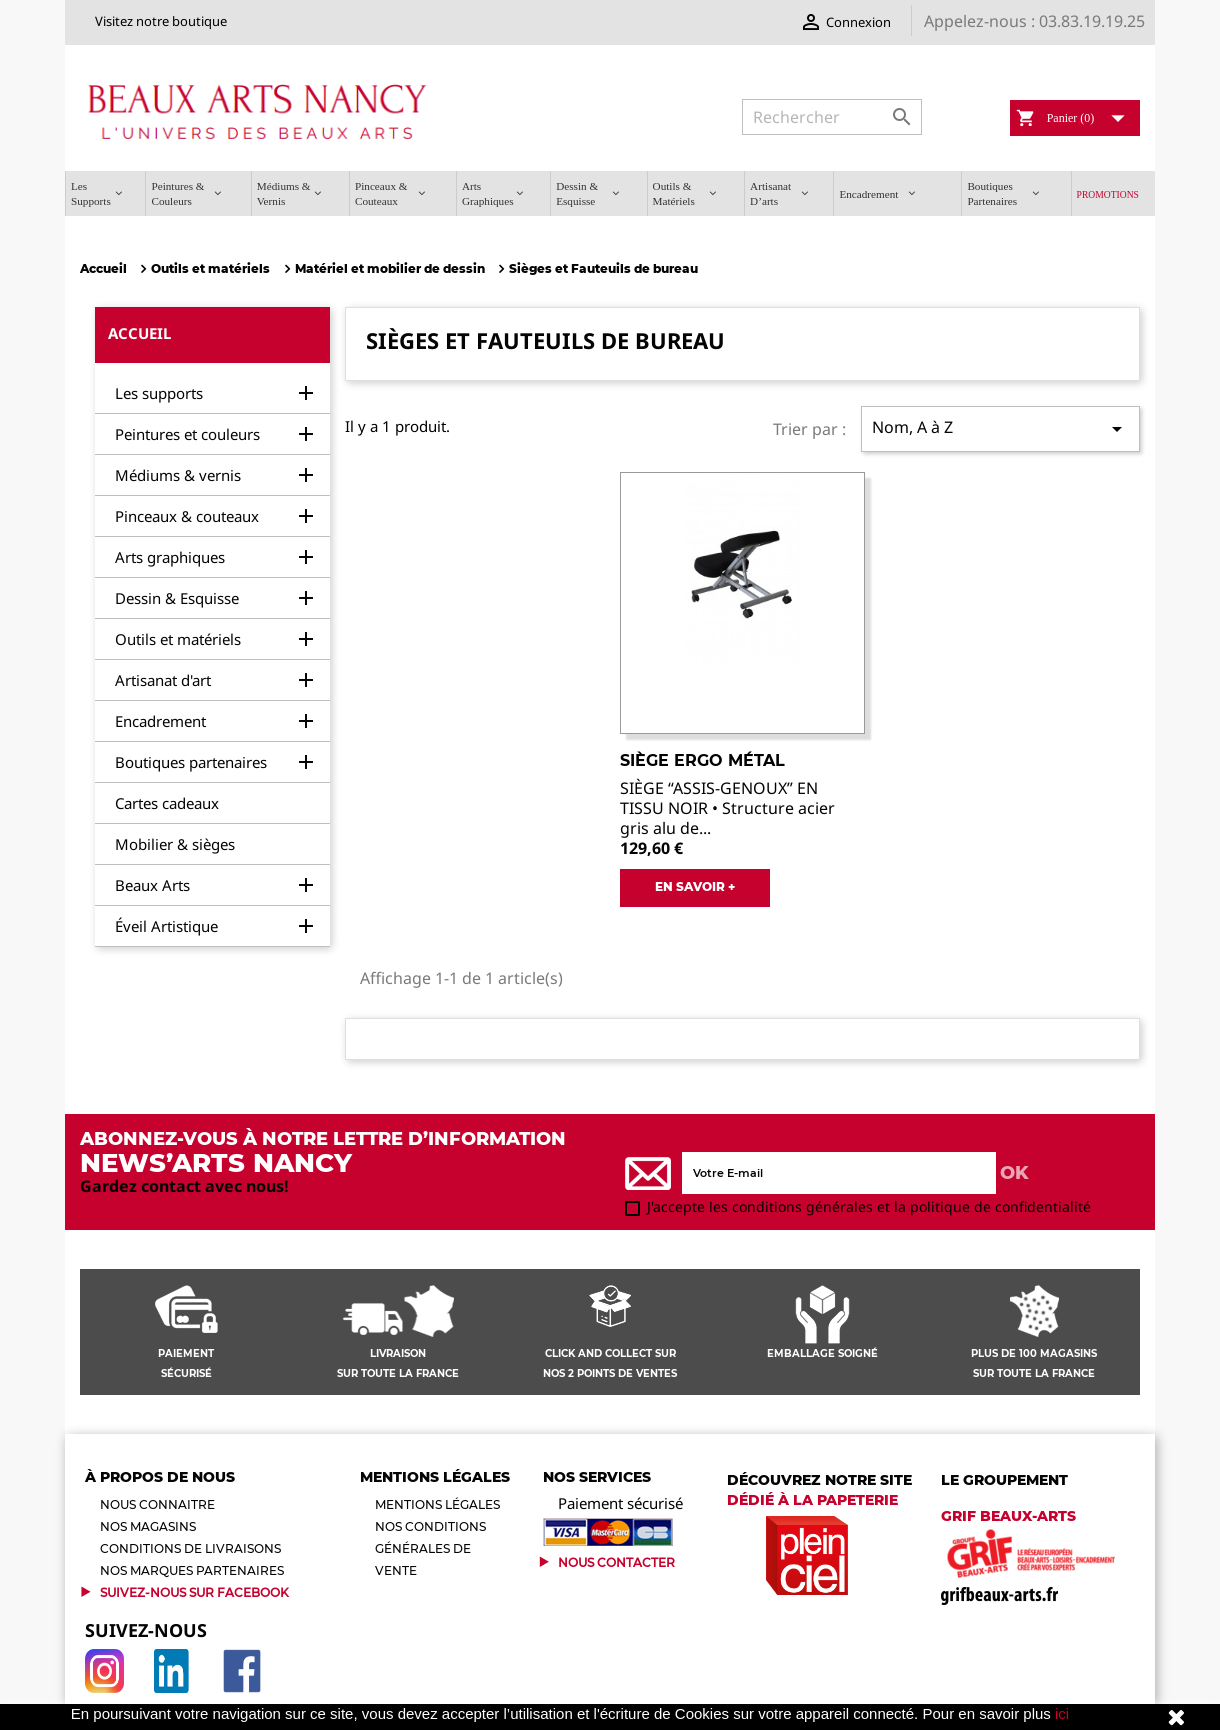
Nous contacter (616, 1562)
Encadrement (160, 721)
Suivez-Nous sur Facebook (194, 1592)
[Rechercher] (832, 117)
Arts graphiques (170, 557)
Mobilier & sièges (175, 844)
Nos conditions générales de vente (430, 1548)
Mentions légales (437, 1504)
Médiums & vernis (178, 475)
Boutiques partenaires (191, 762)
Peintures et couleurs (187, 434)
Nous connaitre (157, 1504)
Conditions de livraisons (190, 1548)
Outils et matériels (178, 639)
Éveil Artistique (166, 926)
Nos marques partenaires (192, 1570)
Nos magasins (148, 1526)
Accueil (139, 333)
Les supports (159, 393)
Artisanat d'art (163, 680)
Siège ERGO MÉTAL (702, 760)
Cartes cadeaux (167, 803)
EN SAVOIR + (695, 886)
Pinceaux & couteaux (187, 516)
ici (1062, 1713)
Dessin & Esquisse (177, 598)
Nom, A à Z (1000, 428)
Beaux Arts (152, 885)
